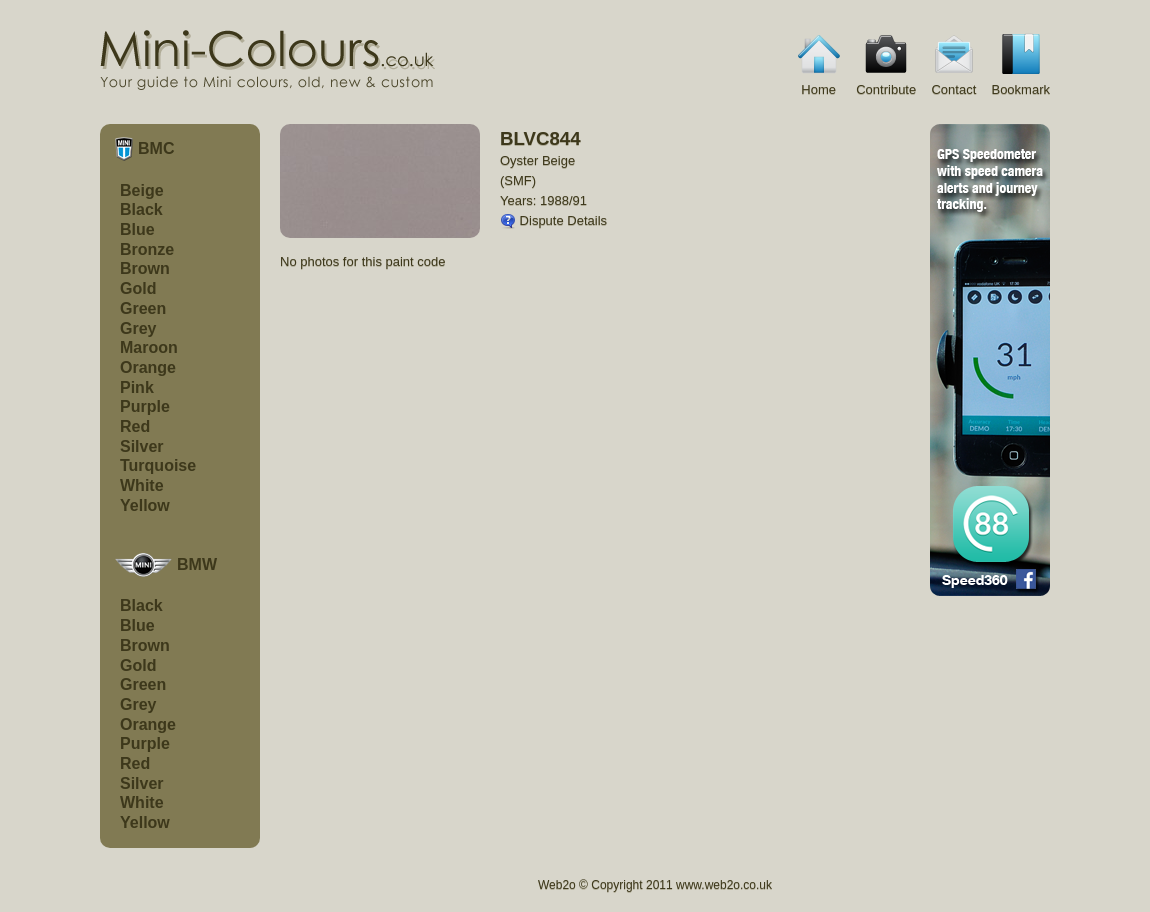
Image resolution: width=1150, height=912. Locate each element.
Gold (138, 288)
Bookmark (1020, 63)
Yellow (145, 505)
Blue (137, 229)
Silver (142, 446)
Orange (148, 367)
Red (135, 426)
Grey (138, 328)
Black (141, 209)
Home (819, 63)
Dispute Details (553, 220)
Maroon (149, 347)
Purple (145, 406)
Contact (954, 63)
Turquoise (158, 465)
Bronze (147, 249)
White (142, 485)
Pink (137, 387)
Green (143, 308)
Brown (145, 268)
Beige (142, 190)
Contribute (886, 63)
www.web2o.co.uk (724, 885)
